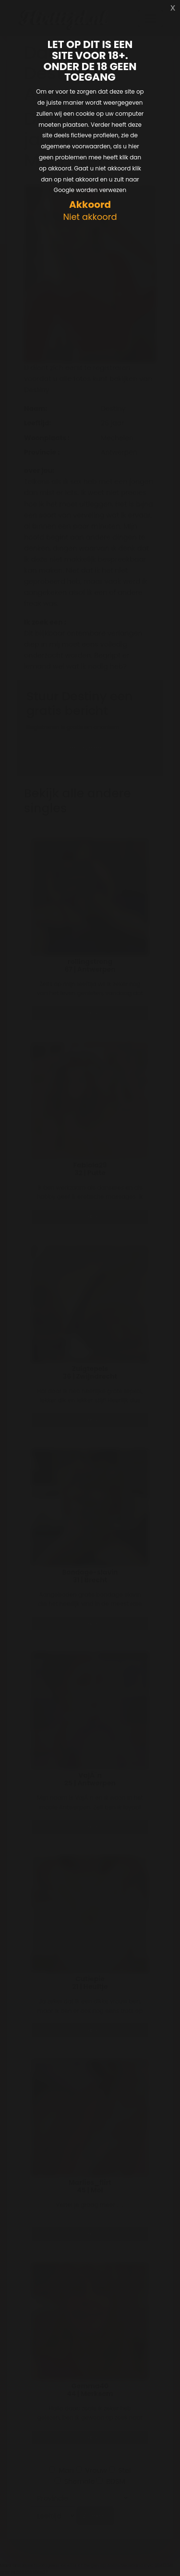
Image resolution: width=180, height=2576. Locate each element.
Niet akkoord (90, 217)
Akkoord (90, 204)
